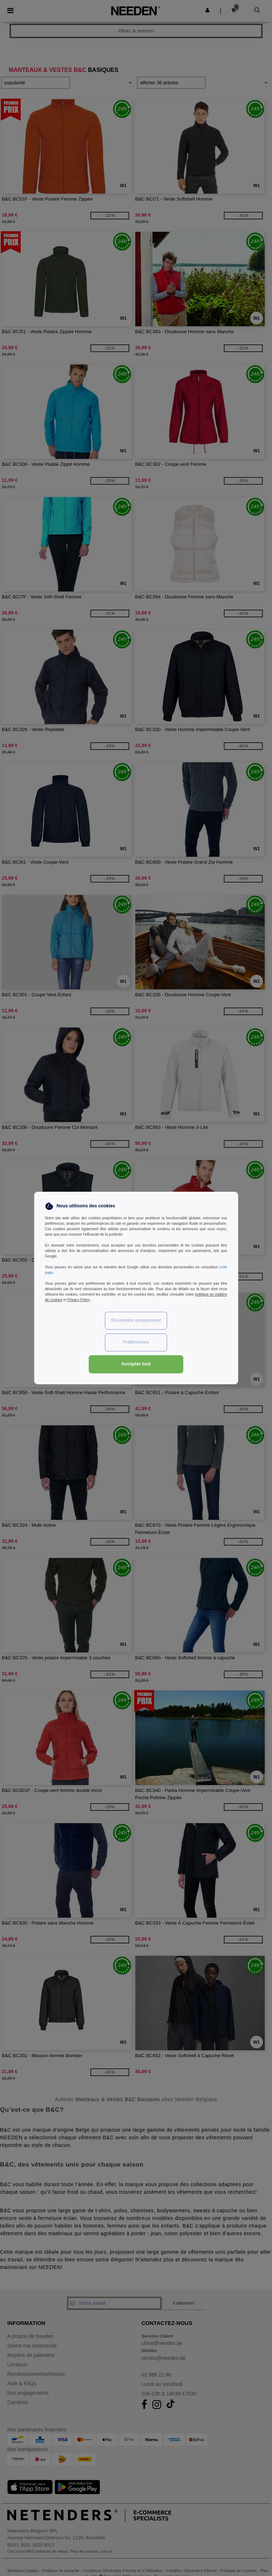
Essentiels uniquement (136, 1320)
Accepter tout (136, 1363)
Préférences (136, 1342)
